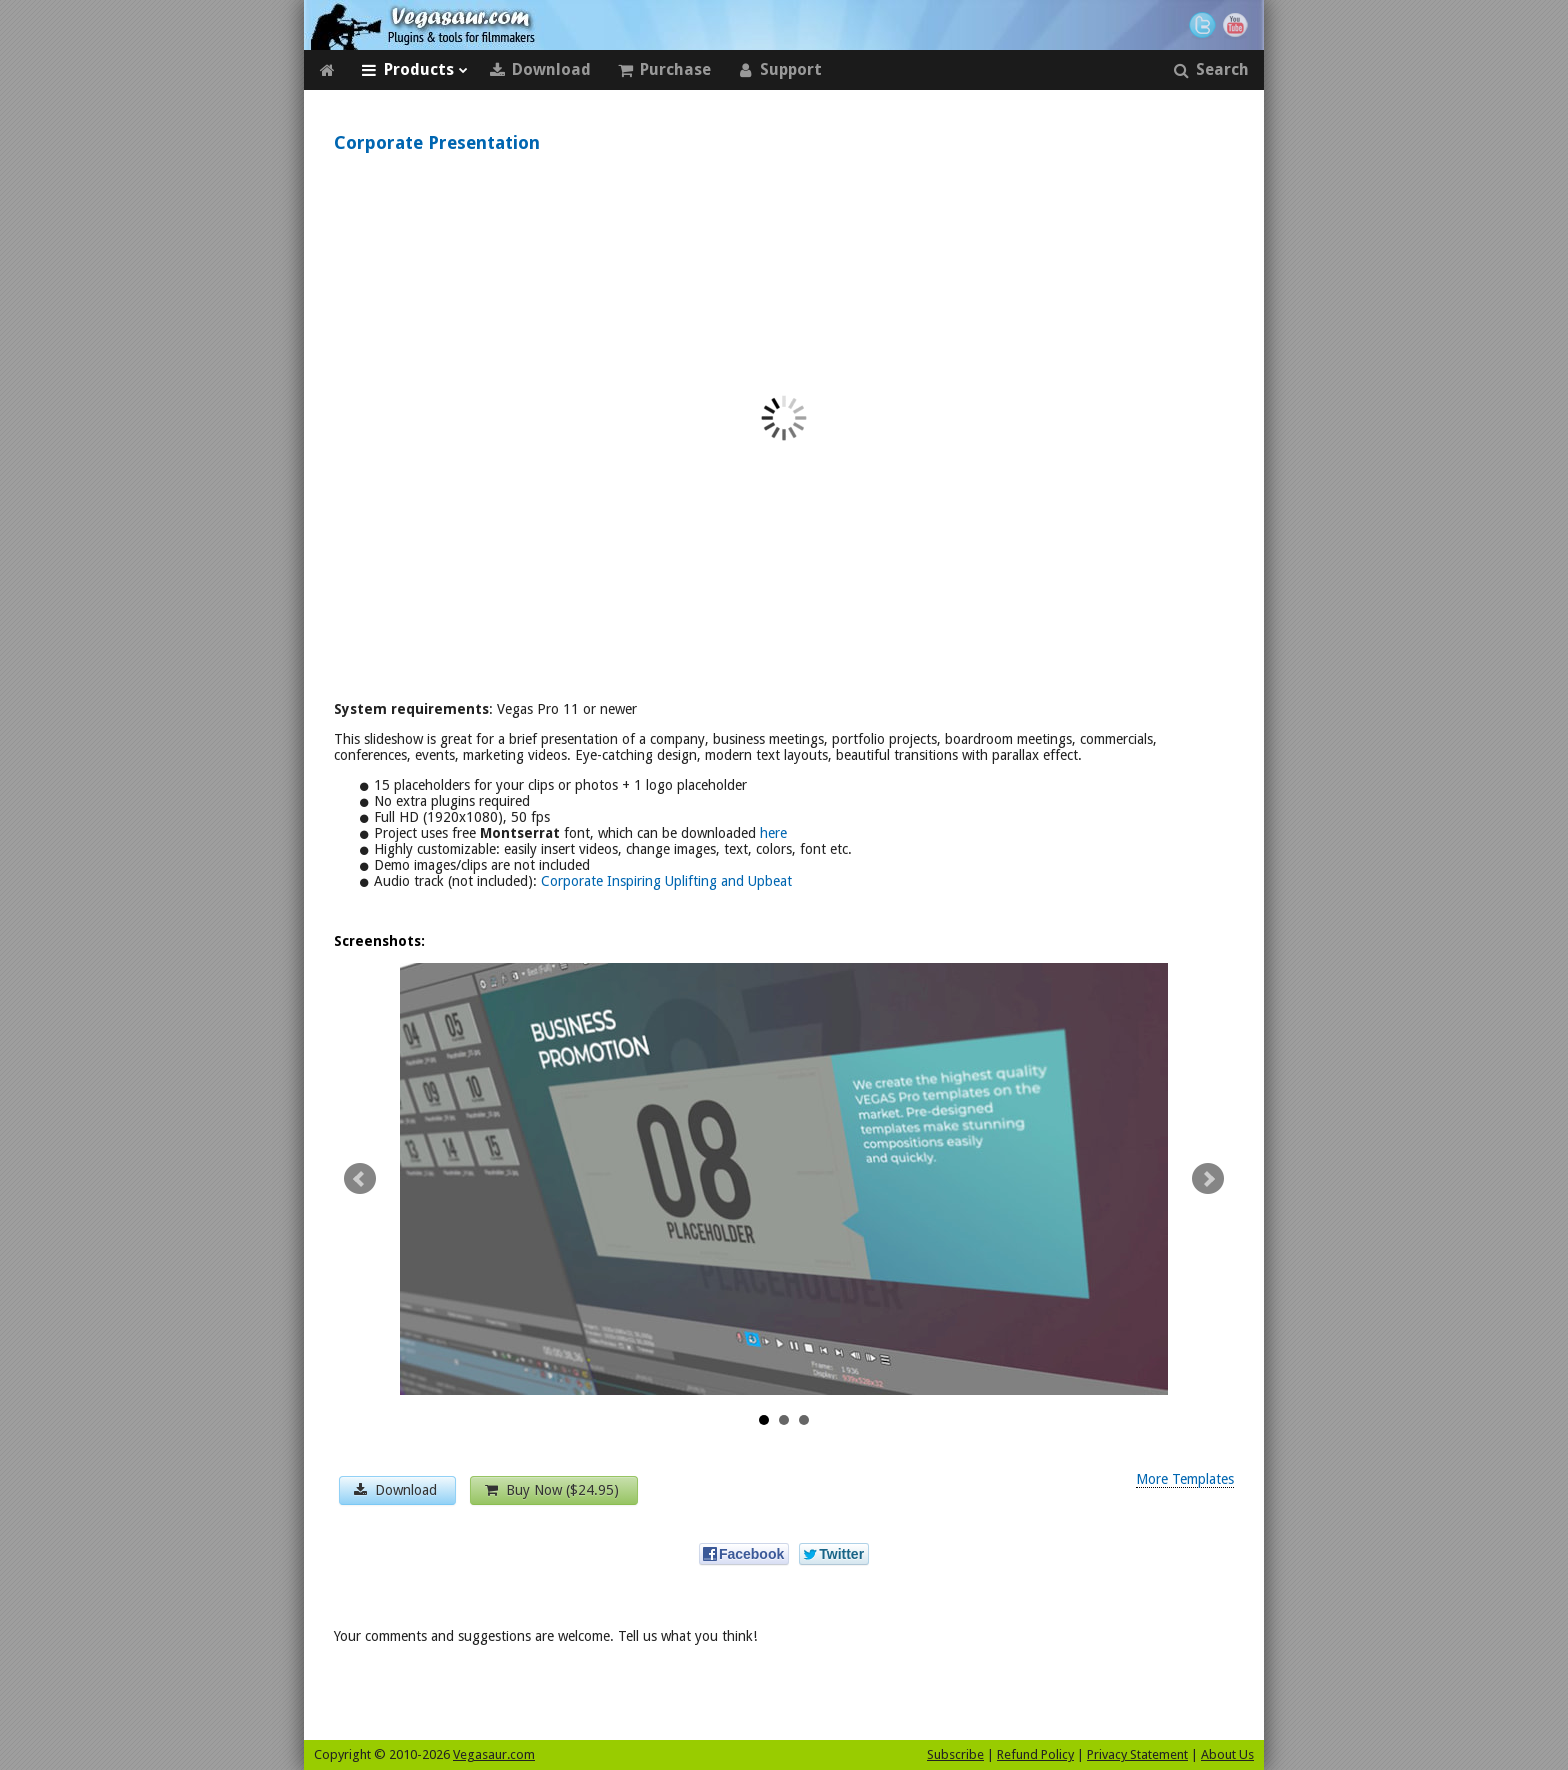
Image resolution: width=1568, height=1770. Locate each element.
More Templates (1185, 1479)
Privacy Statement (1137, 1754)
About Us (1227, 1754)
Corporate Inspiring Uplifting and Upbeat (666, 881)
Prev (360, 1179)
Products (414, 70)
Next (1208, 1179)
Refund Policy (1035, 1754)
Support (779, 70)
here (773, 833)
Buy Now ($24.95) (554, 1490)
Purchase (664, 70)
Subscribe (955, 1754)
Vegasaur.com (494, 1754)
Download (540, 70)
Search (1211, 70)
